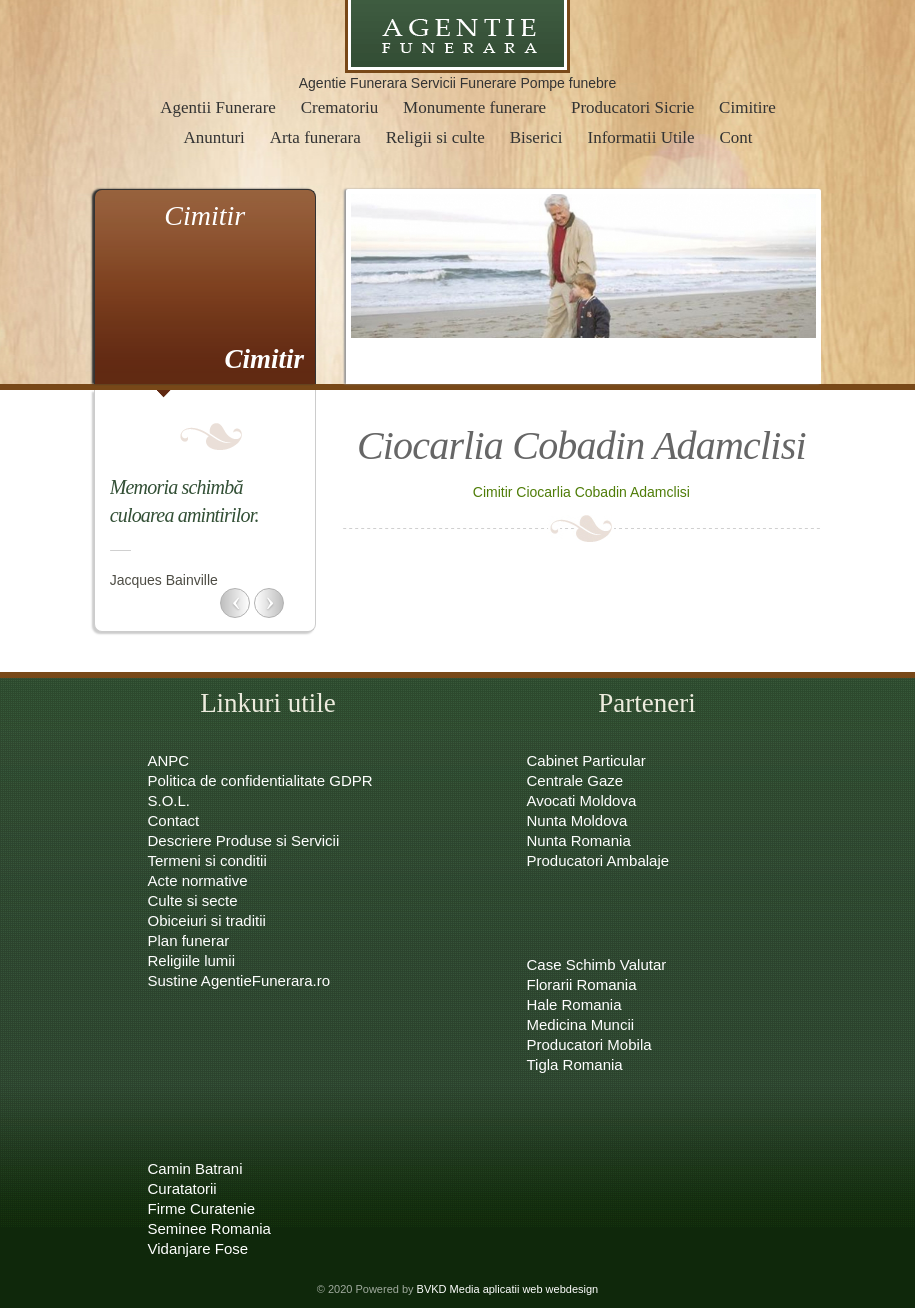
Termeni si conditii (207, 860)
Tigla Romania (575, 1064)
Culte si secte (193, 900)
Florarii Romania (582, 984)
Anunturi (213, 137)
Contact (174, 820)
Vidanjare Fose (198, 1248)
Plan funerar (189, 940)
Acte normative (198, 880)
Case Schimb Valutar (597, 964)
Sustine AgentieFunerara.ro (239, 980)
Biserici (536, 137)
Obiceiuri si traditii (207, 920)
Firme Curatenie (202, 1208)
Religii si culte (435, 137)
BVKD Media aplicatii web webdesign (508, 1289)
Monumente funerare (474, 107)
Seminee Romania (209, 1228)
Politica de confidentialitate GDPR (260, 780)
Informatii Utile (640, 137)
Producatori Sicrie (632, 107)
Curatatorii (182, 1188)
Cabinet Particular (586, 760)
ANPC (169, 760)
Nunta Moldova (577, 820)
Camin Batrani (195, 1168)
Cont (736, 137)
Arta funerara (315, 137)
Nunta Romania (579, 840)
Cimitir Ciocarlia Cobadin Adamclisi (581, 492)
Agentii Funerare (218, 107)
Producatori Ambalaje (598, 860)
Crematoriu (339, 107)
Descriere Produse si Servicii (244, 840)
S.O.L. (169, 800)
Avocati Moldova (582, 800)
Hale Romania (574, 1004)
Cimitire (747, 107)
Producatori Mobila (589, 1044)
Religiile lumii (192, 960)
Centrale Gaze (575, 780)
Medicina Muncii (581, 1024)
